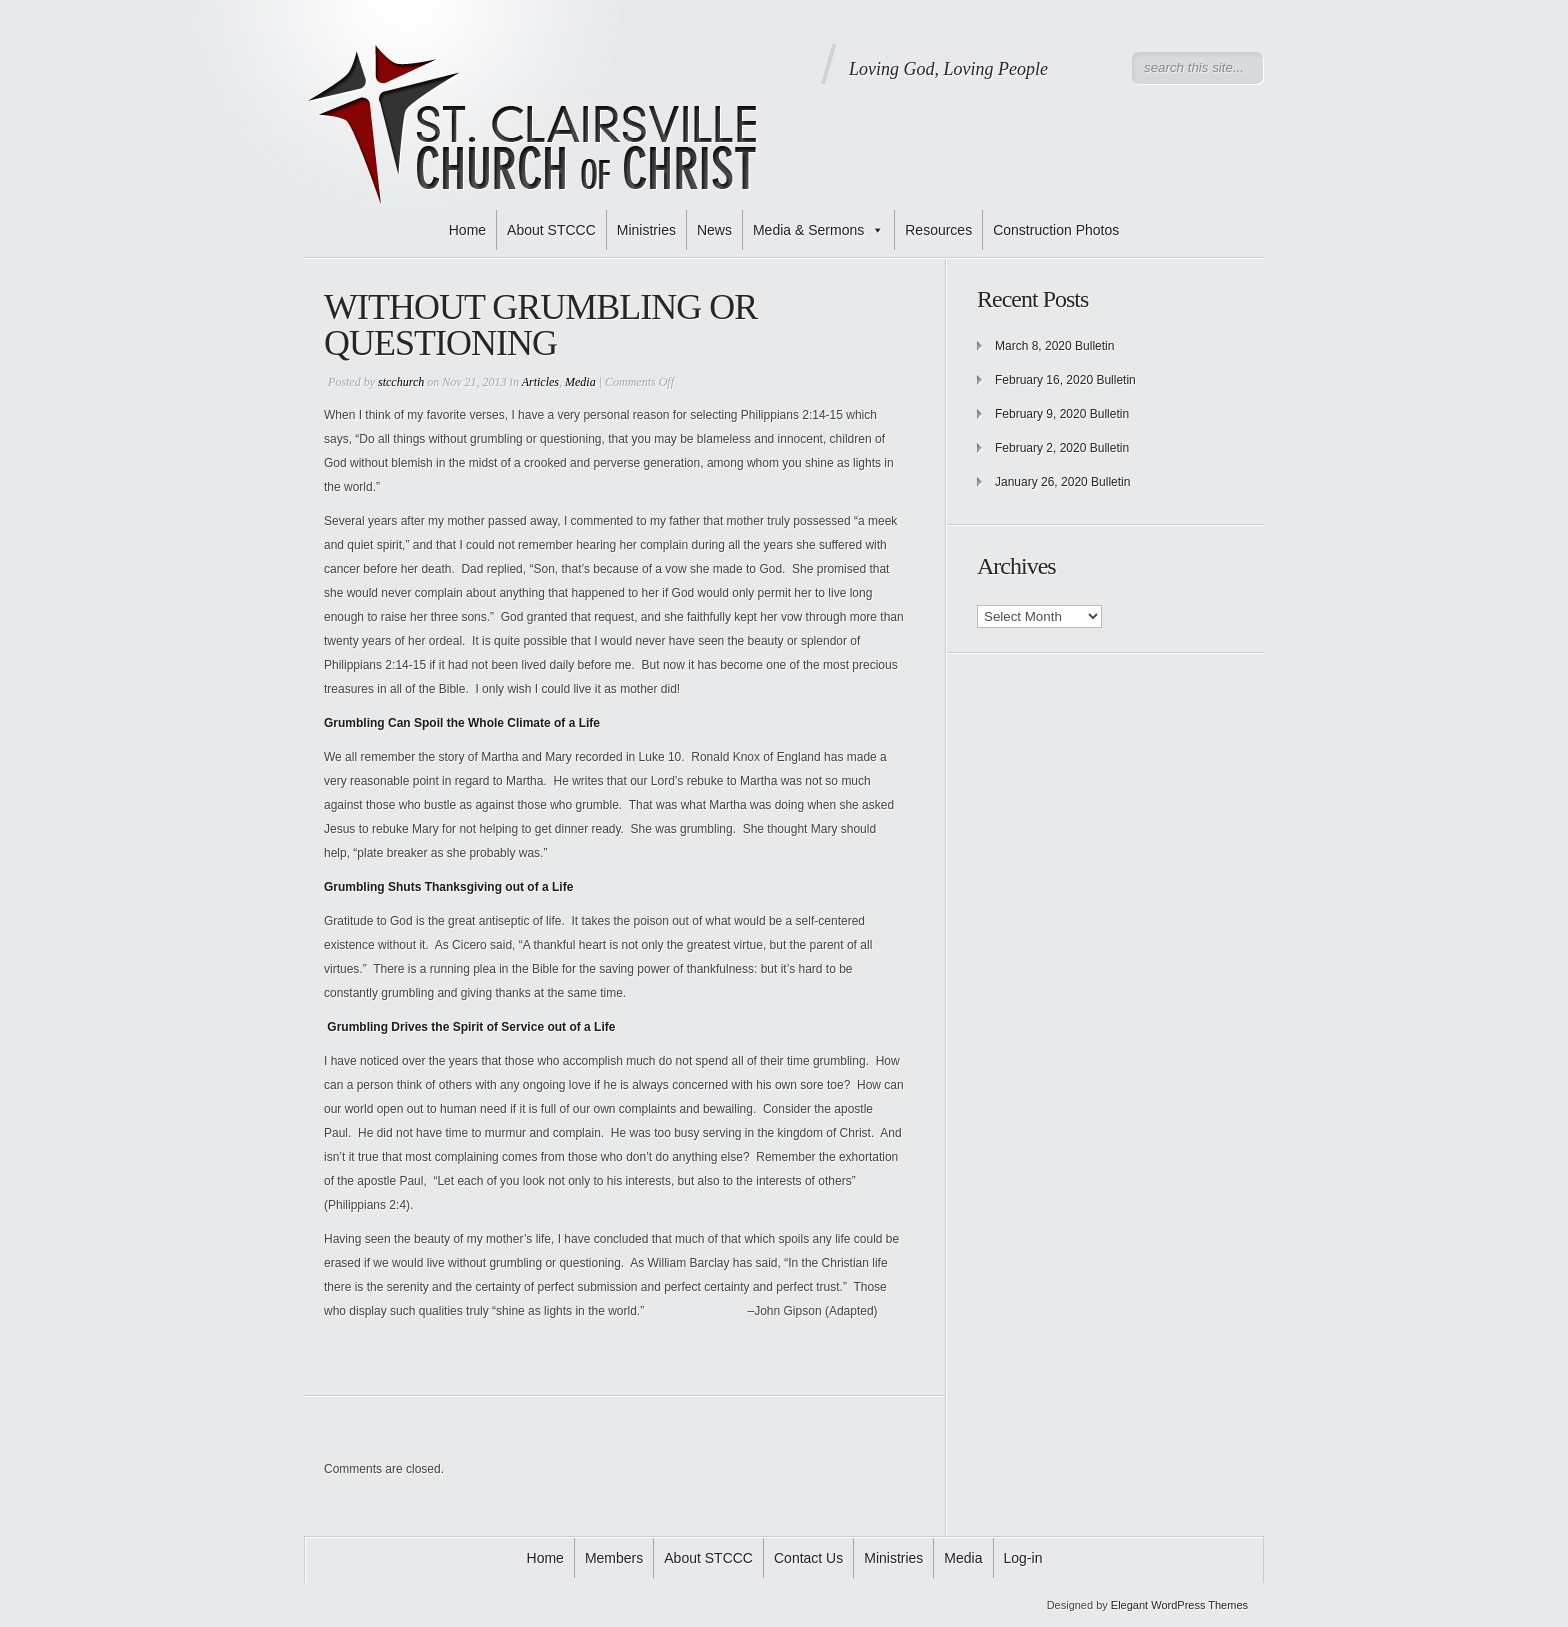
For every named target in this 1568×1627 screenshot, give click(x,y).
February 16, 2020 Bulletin (1065, 380)
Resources (938, 230)
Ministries (646, 230)
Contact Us (808, 1558)
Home (467, 230)
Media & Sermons (818, 230)
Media (580, 382)
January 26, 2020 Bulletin (1062, 482)
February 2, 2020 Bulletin (1062, 448)
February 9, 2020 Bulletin (1062, 414)
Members (614, 1558)
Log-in (1023, 1558)
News (714, 230)
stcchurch (401, 382)
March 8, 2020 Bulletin (1054, 346)
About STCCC (551, 230)
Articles (540, 382)
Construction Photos (1056, 230)
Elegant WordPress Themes (1179, 1605)
